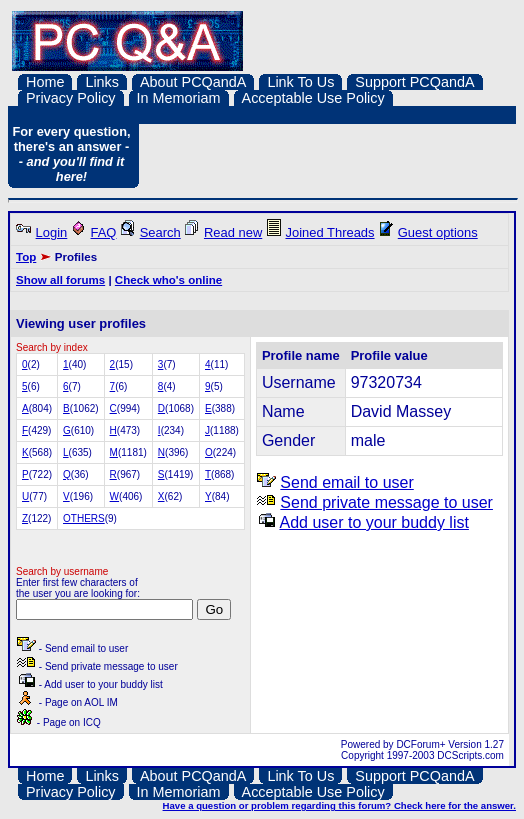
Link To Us (300, 82)
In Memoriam (179, 98)
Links (102, 82)
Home (45, 82)
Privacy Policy (71, 98)
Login (52, 232)
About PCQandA (193, 82)
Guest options (438, 232)
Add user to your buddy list (373, 522)
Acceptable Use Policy (313, 98)
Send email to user (346, 482)
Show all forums (60, 280)
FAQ (104, 232)
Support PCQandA (414, 82)
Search (160, 232)
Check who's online (168, 280)
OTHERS (84, 518)
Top (26, 257)
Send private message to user (386, 502)
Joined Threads (329, 232)
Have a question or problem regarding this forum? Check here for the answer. (339, 805)
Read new (233, 232)
